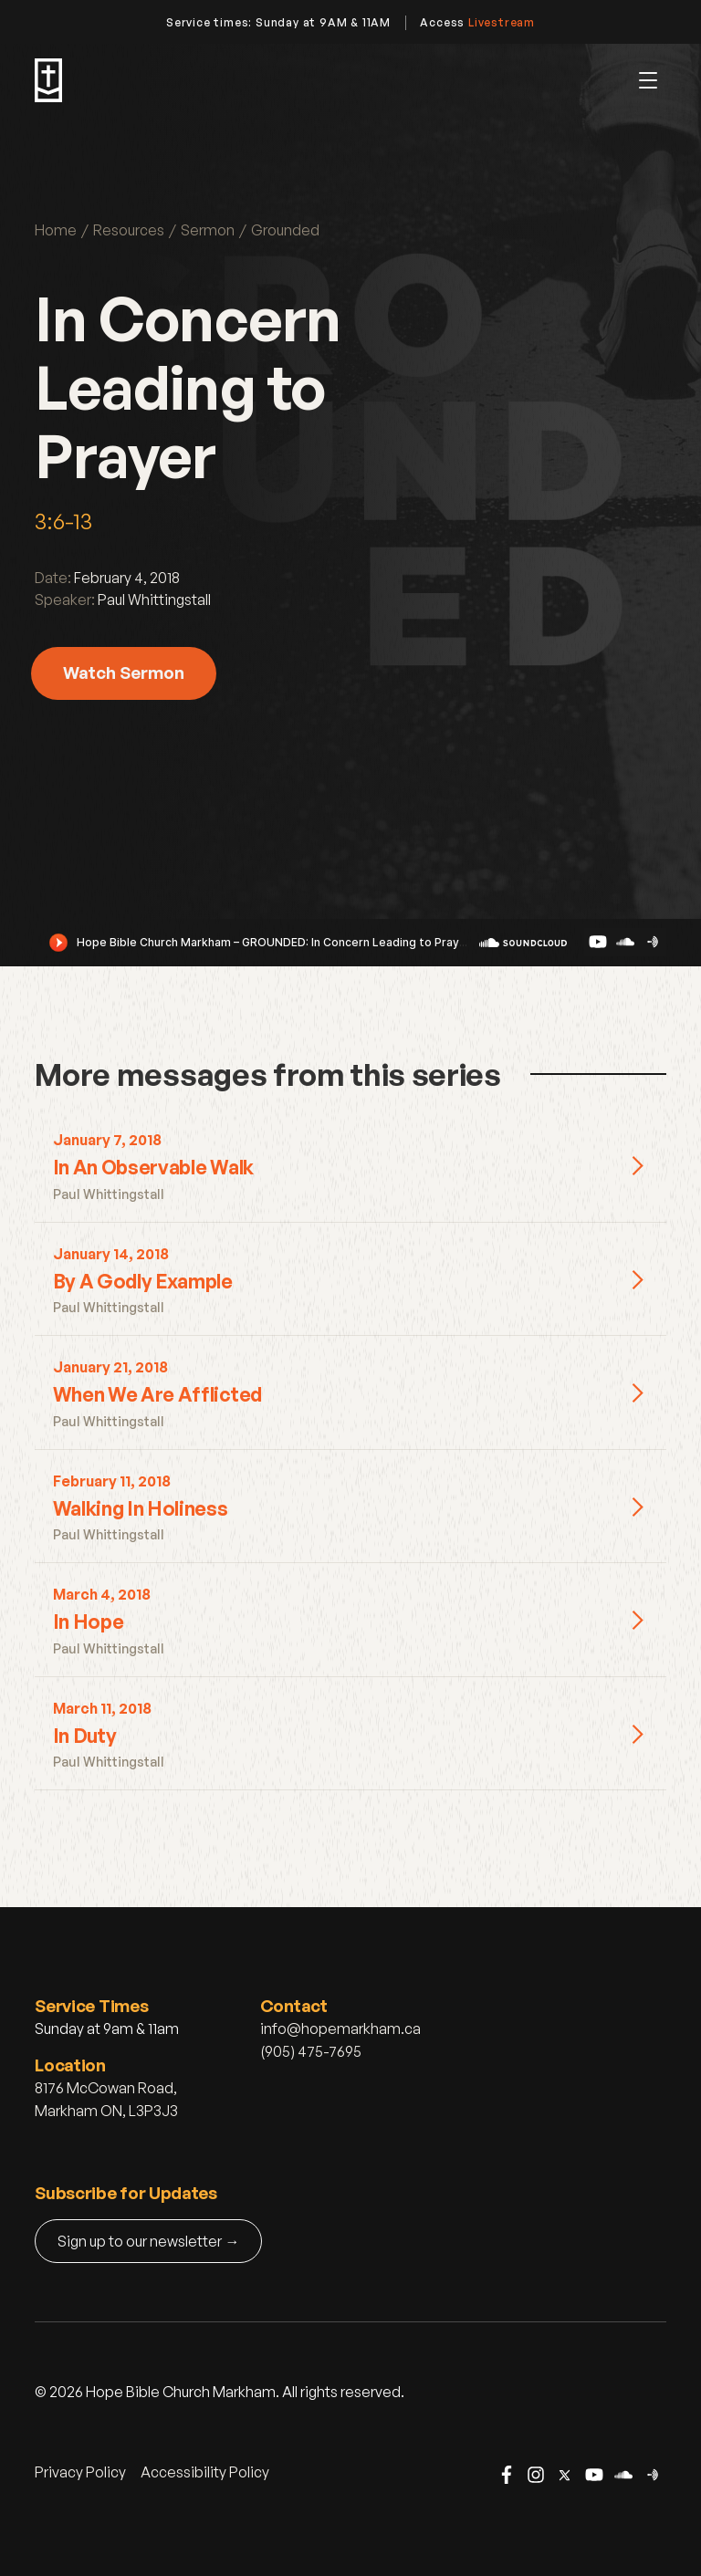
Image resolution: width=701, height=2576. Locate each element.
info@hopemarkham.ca (340, 2028)
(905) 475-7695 (310, 2051)
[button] (648, 80)
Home (56, 230)
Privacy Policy (80, 2472)
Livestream (501, 22)
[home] (48, 80)
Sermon (208, 230)
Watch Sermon (123, 672)
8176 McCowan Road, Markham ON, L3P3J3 (106, 2100)
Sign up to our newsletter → (148, 2241)
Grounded (285, 230)
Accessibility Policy (205, 2472)
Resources (128, 230)
